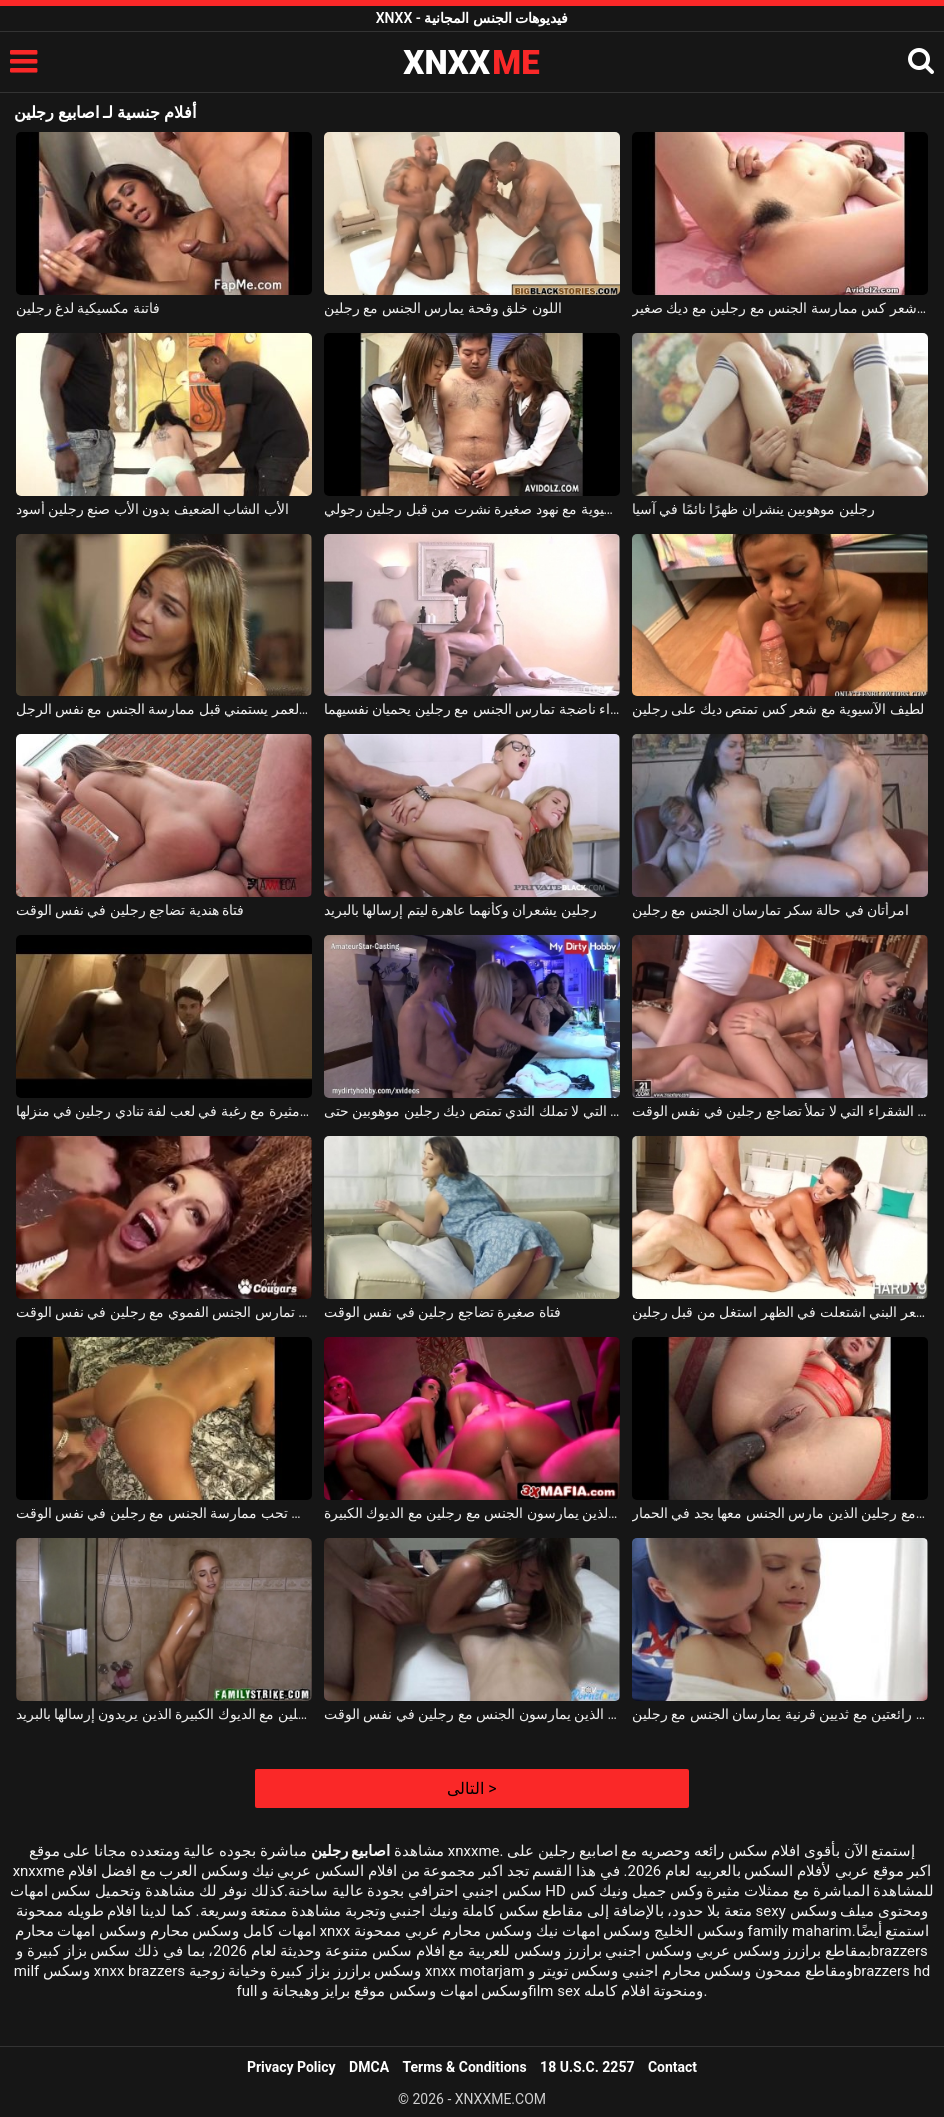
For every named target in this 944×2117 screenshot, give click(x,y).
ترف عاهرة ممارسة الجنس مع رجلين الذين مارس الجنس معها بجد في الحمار (780, 1513)
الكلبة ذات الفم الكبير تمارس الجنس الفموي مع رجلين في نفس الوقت (164, 1312)
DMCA (369, 2067)
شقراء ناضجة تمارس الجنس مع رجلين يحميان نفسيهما (472, 709)
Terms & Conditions (465, 2067)
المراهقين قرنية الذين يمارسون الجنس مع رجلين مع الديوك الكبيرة (472, 1513)
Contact (672, 2067)
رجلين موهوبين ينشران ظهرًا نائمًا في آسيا (753, 509)
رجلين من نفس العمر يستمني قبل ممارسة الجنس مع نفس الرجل (164, 709)
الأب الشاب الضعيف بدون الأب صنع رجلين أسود (152, 509)
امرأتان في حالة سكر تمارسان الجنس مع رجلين (770, 910)
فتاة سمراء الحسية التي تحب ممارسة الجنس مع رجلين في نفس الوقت (164, 1513)
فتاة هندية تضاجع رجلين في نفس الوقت (130, 910)
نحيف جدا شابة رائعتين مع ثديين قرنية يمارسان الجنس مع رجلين (780, 1714)
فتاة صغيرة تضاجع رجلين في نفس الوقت (442, 1312)
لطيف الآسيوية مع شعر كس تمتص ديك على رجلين (778, 709)
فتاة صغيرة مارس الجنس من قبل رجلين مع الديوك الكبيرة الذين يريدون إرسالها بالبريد (164, 1714)
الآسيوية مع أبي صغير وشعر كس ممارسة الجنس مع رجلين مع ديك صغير (780, 308)
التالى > (471, 1788)
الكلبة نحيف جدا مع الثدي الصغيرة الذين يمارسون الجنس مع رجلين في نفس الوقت (472, 1714)
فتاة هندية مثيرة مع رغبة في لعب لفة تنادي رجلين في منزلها (164, 1111)
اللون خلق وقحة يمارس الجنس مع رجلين (443, 308)
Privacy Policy (291, 2067)
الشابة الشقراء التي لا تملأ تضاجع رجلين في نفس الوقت (780, 1111)
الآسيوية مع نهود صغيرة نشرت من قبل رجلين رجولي (472, 509)
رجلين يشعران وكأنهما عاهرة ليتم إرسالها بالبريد (460, 910)
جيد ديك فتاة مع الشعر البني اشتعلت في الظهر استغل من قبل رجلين (780, 1312)
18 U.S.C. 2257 (587, 2067)
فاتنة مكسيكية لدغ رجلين (88, 308)
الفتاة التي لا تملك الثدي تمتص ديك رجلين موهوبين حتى (472, 1111)
